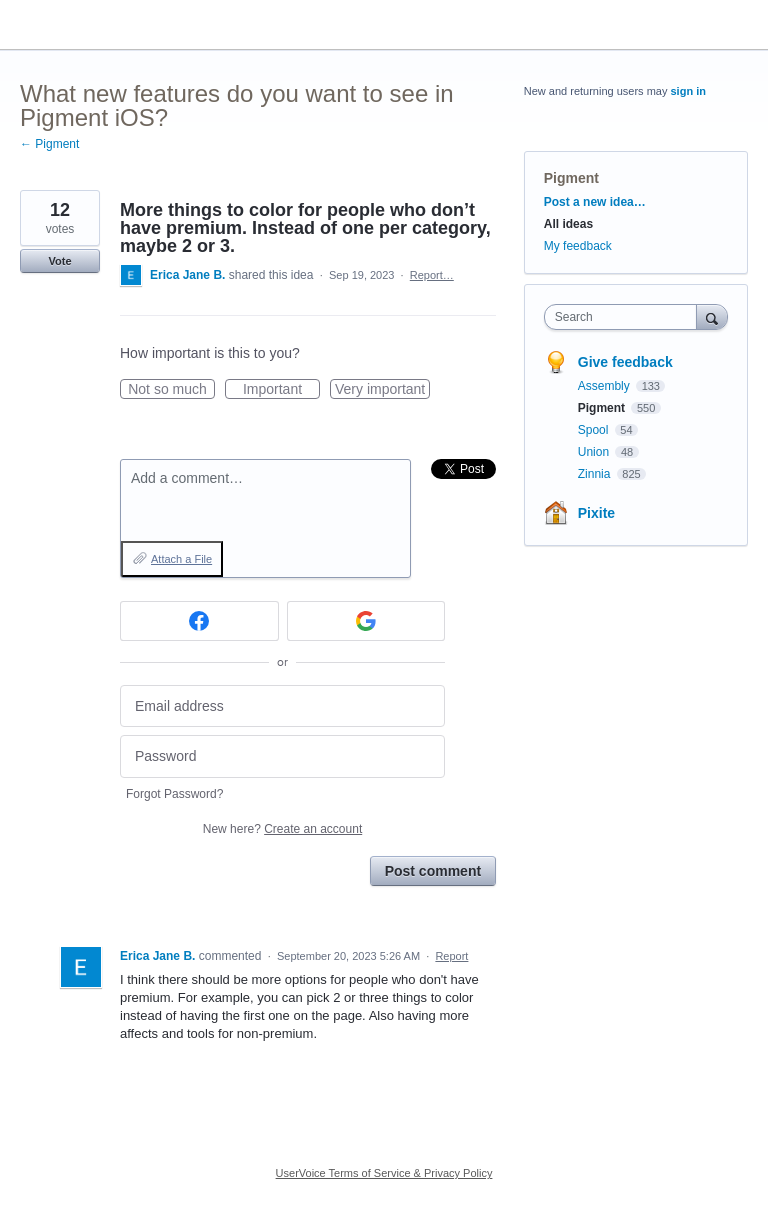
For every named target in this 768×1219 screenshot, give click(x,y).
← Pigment (49, 144)
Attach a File (181, 559)
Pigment (571, 178)
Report (451, 956)
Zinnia (596, 474)
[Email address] (282, 706)
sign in (688, 91)
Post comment (433, 871)
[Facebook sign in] (199, 621)
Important (281, 390)
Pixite (596, 513)
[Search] (712, 316)
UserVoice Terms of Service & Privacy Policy (384, 1173)
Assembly (605, 386)
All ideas (568, 224)
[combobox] (625, 317)
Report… (432, 275)
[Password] (282, 756)
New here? (282, 829)
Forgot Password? (174, 794)
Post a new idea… (595, 202)
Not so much (171, 390)
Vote (59, 261)
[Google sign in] (366, 621)
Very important (382, 390)
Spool (595, 430)
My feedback (578, 246)
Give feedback (625, 362)
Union (595, 452)
